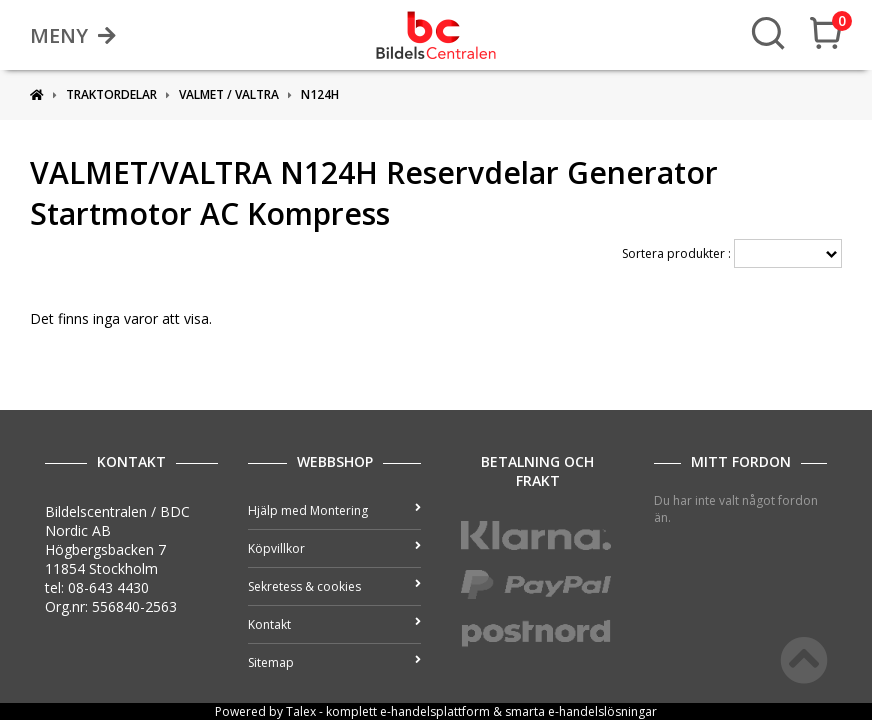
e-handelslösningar (602, 711)
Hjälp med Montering (334, 510)
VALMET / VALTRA (229, 94)
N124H (320, 94)
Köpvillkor (334, 548)
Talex (301, 711)
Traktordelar (111, 94)
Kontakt (334, 624)
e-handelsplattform (435, 711)
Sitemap (334, 662)
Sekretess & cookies (334, 586)
